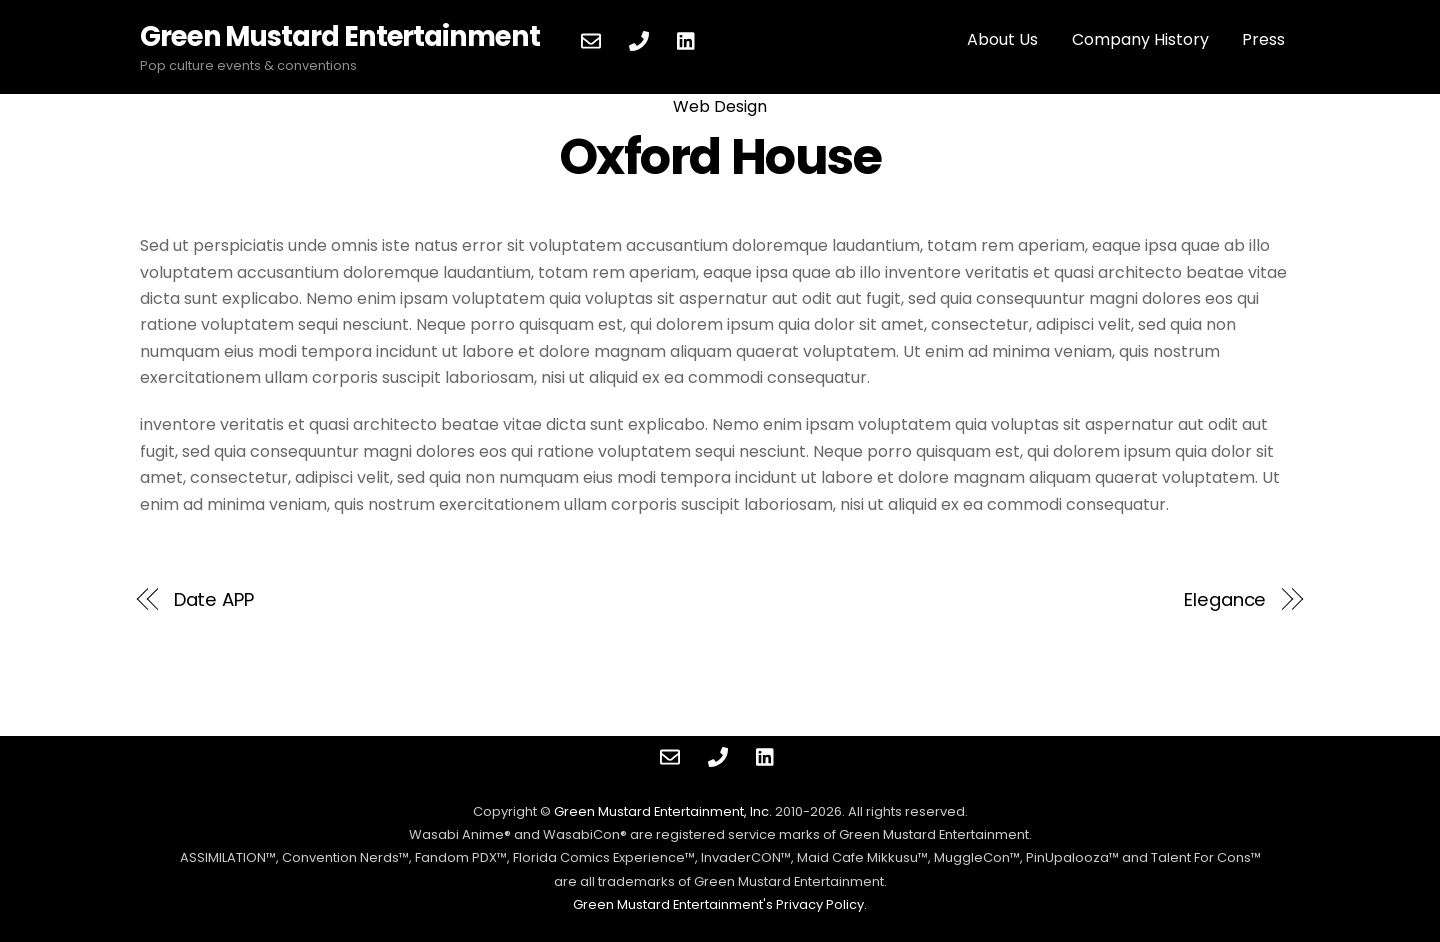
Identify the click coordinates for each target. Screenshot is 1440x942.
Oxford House (720, 156)
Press (1263, 39)
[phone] (639, 39)
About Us (1002, 39)
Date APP (214, 599)
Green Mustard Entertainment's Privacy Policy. (720, 904)
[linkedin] (687, 39)
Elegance (1225, 599)
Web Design (720, 106)
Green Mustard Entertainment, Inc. (663, 811)
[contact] (591, 39)
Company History (1140, 39)
